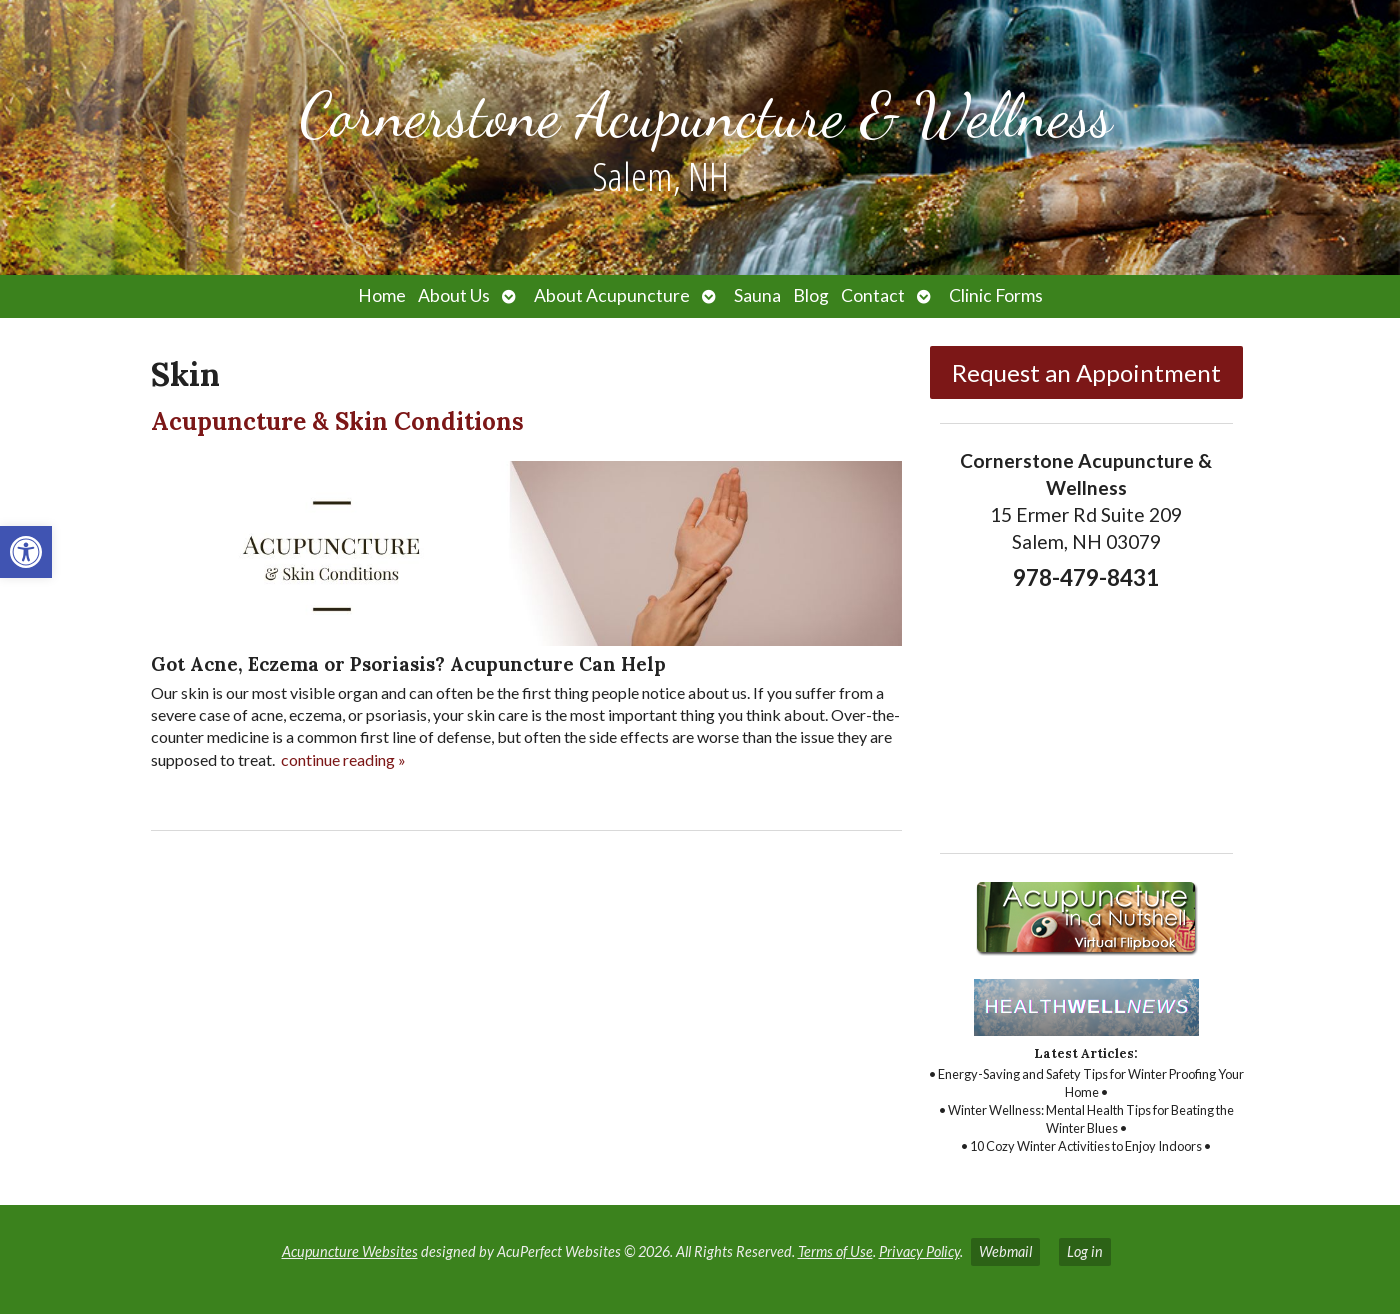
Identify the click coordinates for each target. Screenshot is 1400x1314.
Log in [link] (1085, 1251)
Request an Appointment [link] (1086, 372)
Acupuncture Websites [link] (350, 1251)
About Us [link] (454, 295)
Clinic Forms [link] (996, 295)
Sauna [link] (757, 295)
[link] (26, 552)
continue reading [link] (343, 759)
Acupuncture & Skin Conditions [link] (337, 421)
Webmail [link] (1005, 1251)
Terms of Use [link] (835, 1251)
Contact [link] (873, 295)
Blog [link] (811, 295)
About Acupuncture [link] (612, 295)
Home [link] (382, 295)
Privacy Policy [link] (919, 1251)
